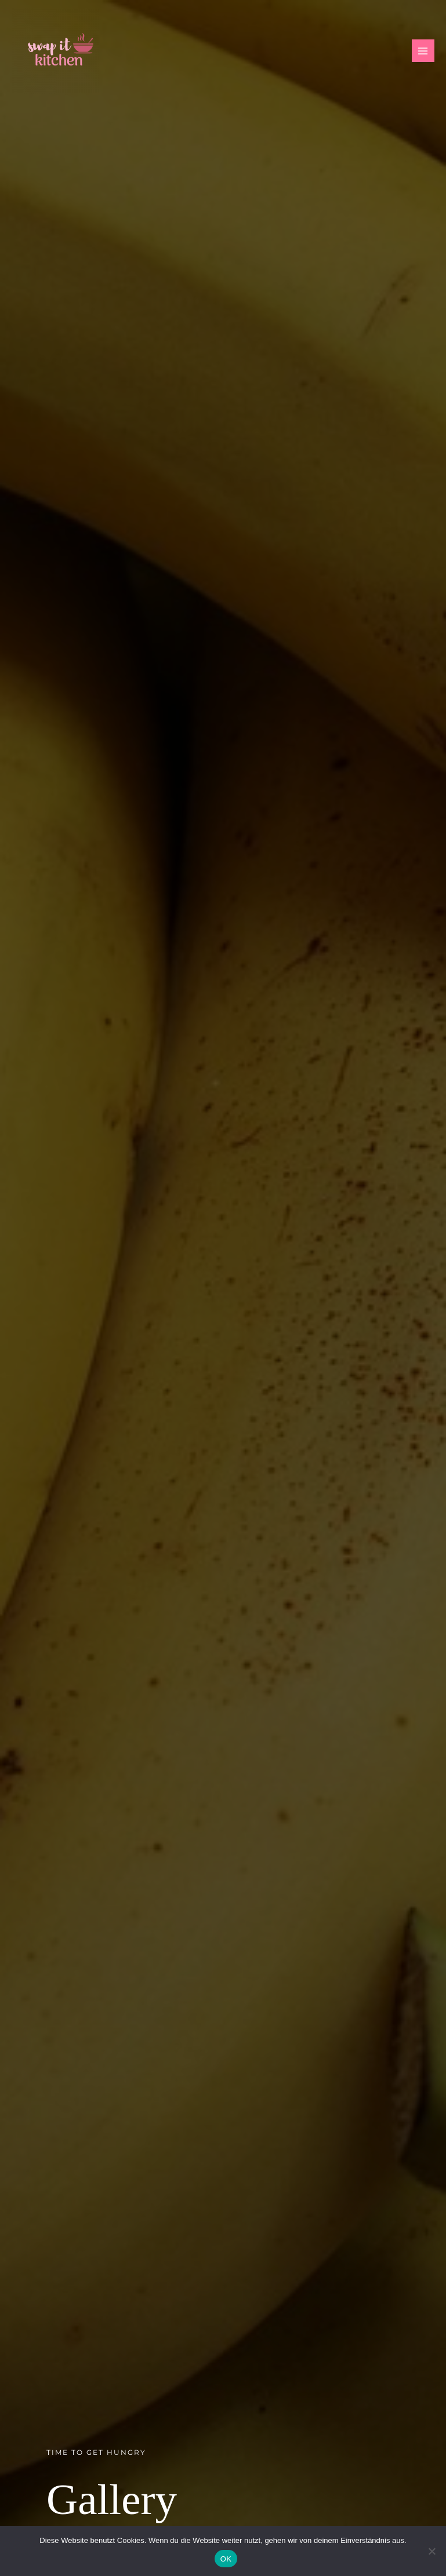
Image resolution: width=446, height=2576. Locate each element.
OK (225, 2559)
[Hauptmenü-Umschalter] (423, 50)
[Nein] (431, 2551)
